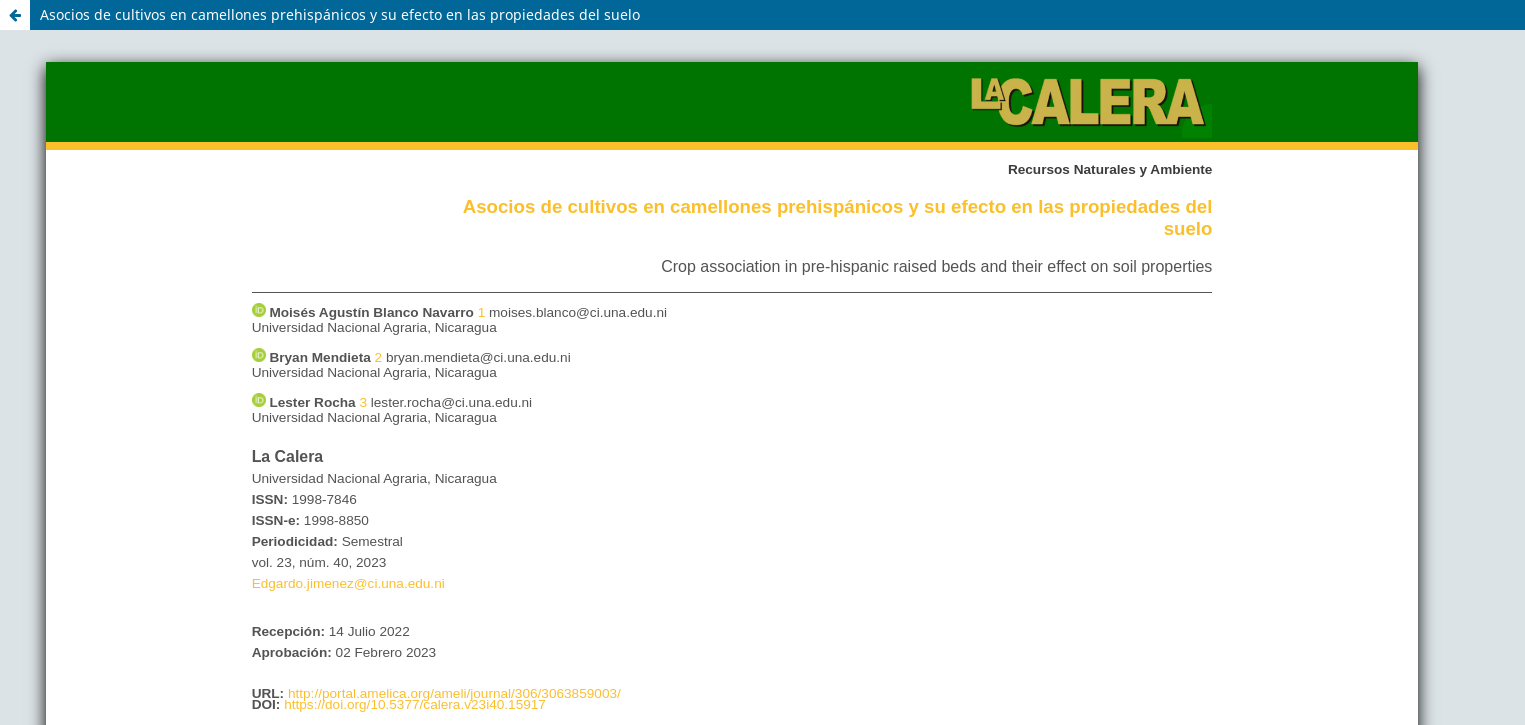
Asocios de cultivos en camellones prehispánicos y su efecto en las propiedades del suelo (340, 14)
